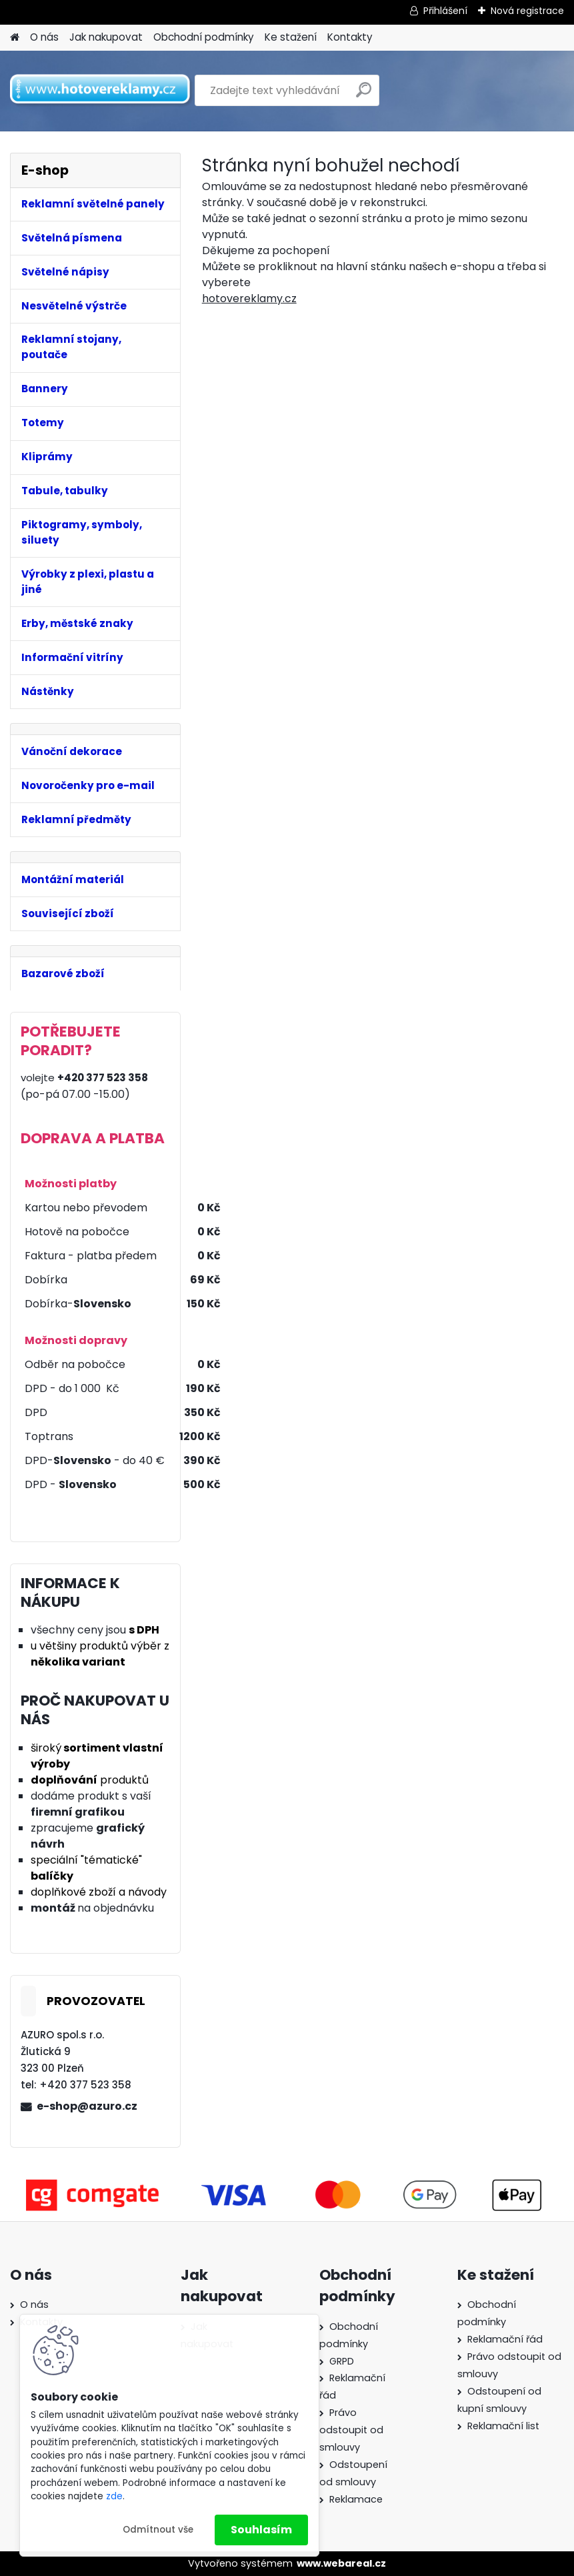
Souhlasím (261, 2529)
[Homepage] (14, 38)
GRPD (341, 2361)
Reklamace (356, 2499)
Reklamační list (503, 2426)
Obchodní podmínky (203, 37)
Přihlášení (445, 10)
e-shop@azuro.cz (87, 2106)
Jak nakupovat (106, 37)
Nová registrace (527, 10)
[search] (363, 95)
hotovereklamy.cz (249, 298)
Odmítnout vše (158, 2529)
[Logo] (101, 90)
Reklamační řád (505, 2339)
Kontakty (350, 37)
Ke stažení (291, 37)
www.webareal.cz (341, 2563)
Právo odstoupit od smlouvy (351, 2430)
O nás (44, 37)
